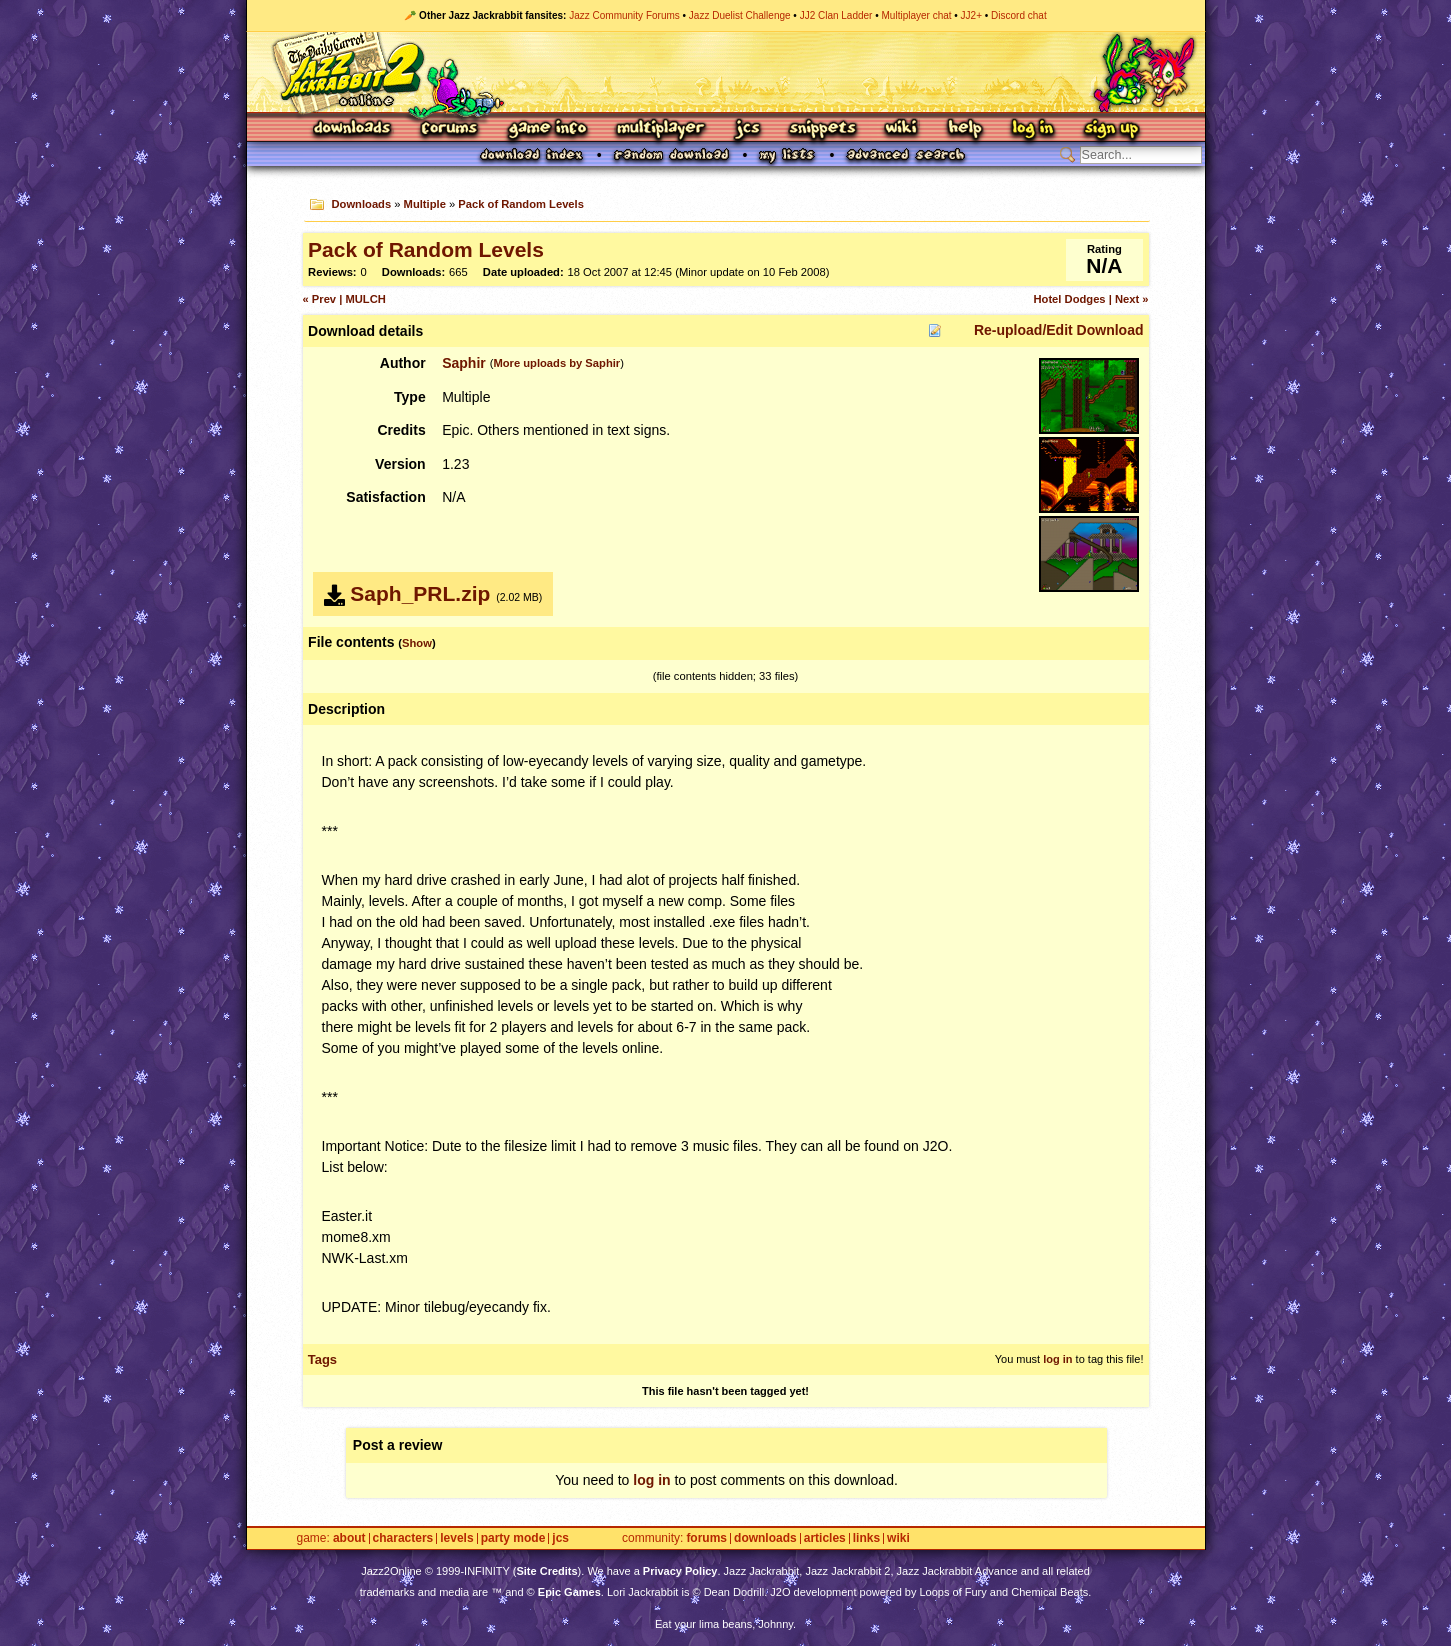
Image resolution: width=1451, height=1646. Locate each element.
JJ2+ (971, 15)
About (349, 1538)
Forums (450, 129)
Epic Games (569, 1592)
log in (1057, 1359)
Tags (322, 1359)
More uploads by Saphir (556, 363)
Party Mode (513, 1538)
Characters (403, 1538)
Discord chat (1019, 15)
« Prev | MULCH (344, 299)
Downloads (353, 129)
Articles (825, 1538)
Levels (456, 1538)
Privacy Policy (680, 1571)
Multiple (425, 204)
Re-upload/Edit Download (1059, 330)
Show (417, 643)
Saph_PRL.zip (420, 593)
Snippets (823, 129)
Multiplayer (660, 129)
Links (866, 1538)
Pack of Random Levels (521, 204)
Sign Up (1111, 129)
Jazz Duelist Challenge (740, 15)
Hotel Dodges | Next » (1090, 299)
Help (965, 129)
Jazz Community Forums (624, 15)
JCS (747, 129)
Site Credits (546, 1571)
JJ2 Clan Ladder (836, 15)
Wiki (902, 129)
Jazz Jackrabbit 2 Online (725, 72)
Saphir (464, 363)
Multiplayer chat (917, 15)
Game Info (547, 129)
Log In (1033, 129)
